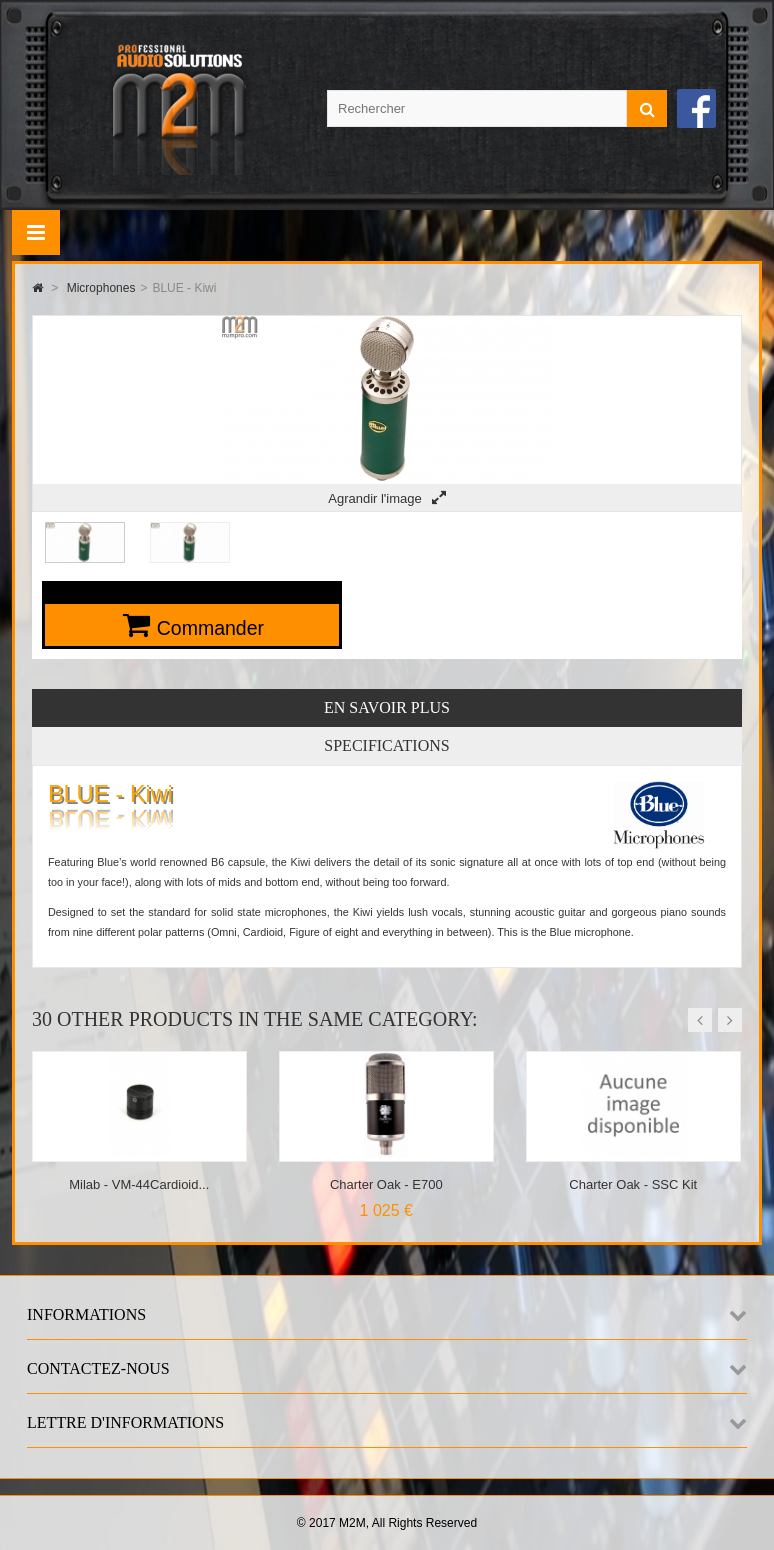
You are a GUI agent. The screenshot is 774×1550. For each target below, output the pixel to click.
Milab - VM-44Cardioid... (139, 1184)
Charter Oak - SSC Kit (633, 1184)
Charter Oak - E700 (386, 1184)
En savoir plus (387, 707)
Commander (210, 628)
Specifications (386, 745)
